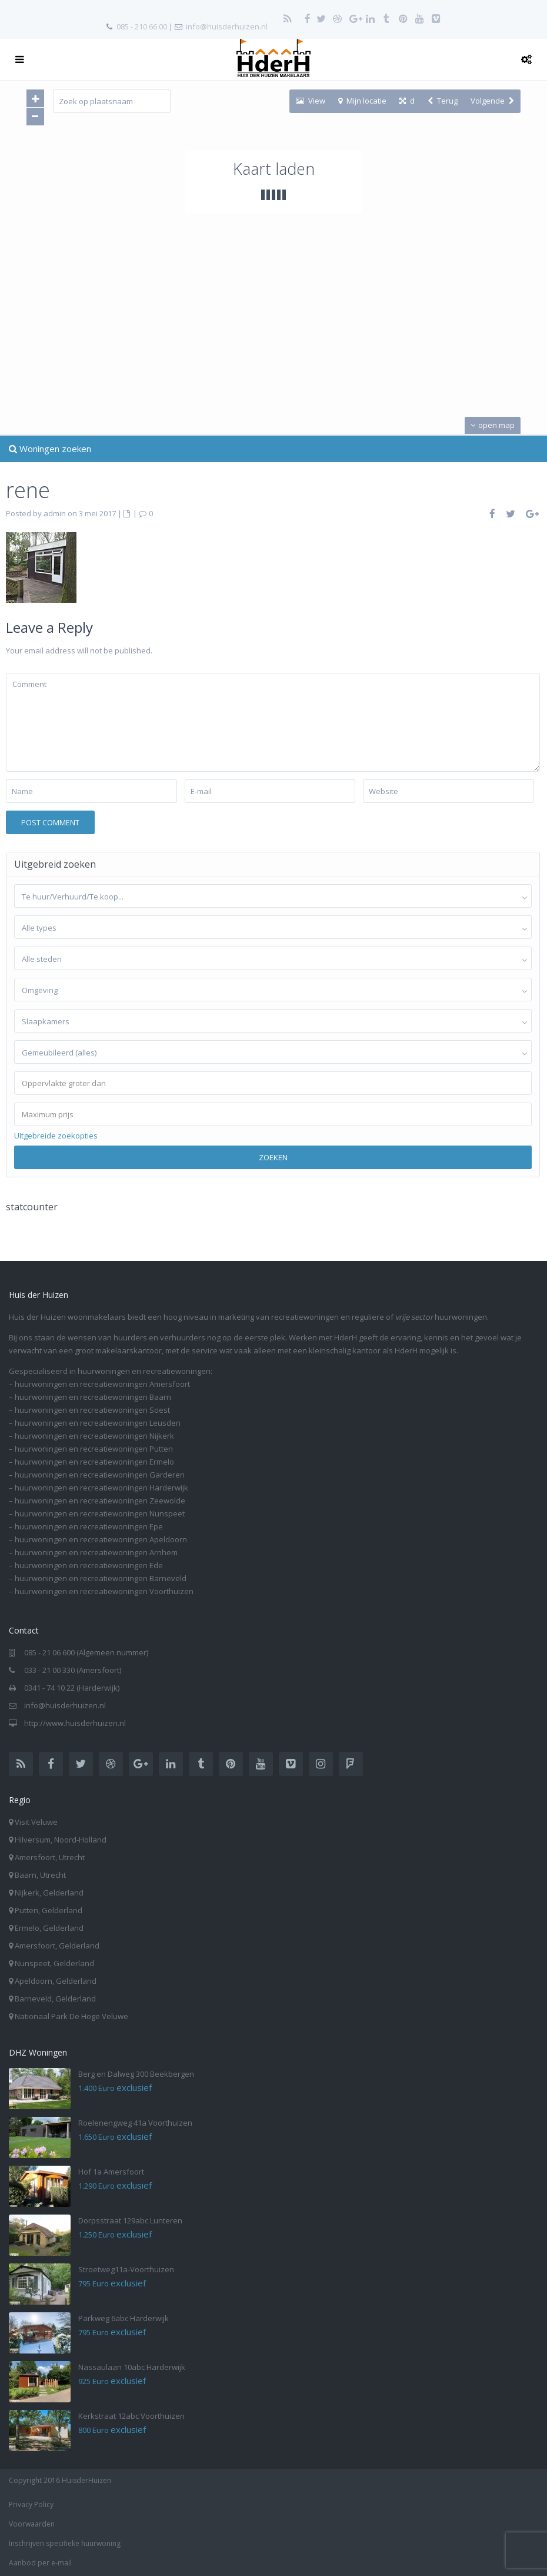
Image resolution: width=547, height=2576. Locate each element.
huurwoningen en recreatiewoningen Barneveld (100, 1578)
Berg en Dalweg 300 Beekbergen (136, 2074)
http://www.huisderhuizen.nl (75, 1723)
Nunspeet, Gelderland (54, 1963)
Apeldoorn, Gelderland (55, 1981)
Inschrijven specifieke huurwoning (65, 2543)
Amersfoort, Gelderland (57, 1945)
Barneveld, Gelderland (55, 1998)
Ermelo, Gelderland (49, 1928)
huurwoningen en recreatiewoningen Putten (94, 1448)
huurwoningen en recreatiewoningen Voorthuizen (104, 1591)
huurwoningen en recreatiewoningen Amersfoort (102, 1384)
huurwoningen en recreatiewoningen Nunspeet (100, 1513)
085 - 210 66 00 (141, 26)
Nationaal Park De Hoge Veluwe (71, 2016)
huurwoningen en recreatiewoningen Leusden (98, 1423)
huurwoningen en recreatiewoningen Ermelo (94, 1461)
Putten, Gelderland (48, 1910)
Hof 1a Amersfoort (111, 2171)
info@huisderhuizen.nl (227, 26)
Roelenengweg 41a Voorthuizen (135, 2122)
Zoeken (273, 1157)
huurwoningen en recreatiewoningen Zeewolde (100, 1500)
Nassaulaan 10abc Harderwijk (131, 2367)
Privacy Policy (31, 2504)
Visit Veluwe (36, 1822)
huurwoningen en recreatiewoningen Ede (89, 1565)
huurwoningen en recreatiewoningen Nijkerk (94, 1435)
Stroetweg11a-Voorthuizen (126, 2269)
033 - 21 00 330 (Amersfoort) (72, 1670)
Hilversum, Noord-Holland (60, 1839)
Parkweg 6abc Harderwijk (123, 2318)
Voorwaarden (32, 2524)
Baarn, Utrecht (40, 1875)
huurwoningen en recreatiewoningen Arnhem (96, 1552)
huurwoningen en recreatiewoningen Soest (92, 1410)
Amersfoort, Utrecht (50, 1857)
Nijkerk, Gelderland (49, 1892)
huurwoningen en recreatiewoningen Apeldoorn (101, 1539)
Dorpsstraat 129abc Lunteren (130, 2220)
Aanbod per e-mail (40, 2563)
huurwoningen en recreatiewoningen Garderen (100, 1474)
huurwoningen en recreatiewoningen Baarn (93, 1397)
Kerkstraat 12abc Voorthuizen (131, 2416)
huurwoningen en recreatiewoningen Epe (89, 1526)
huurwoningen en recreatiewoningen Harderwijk (101, 1487)
